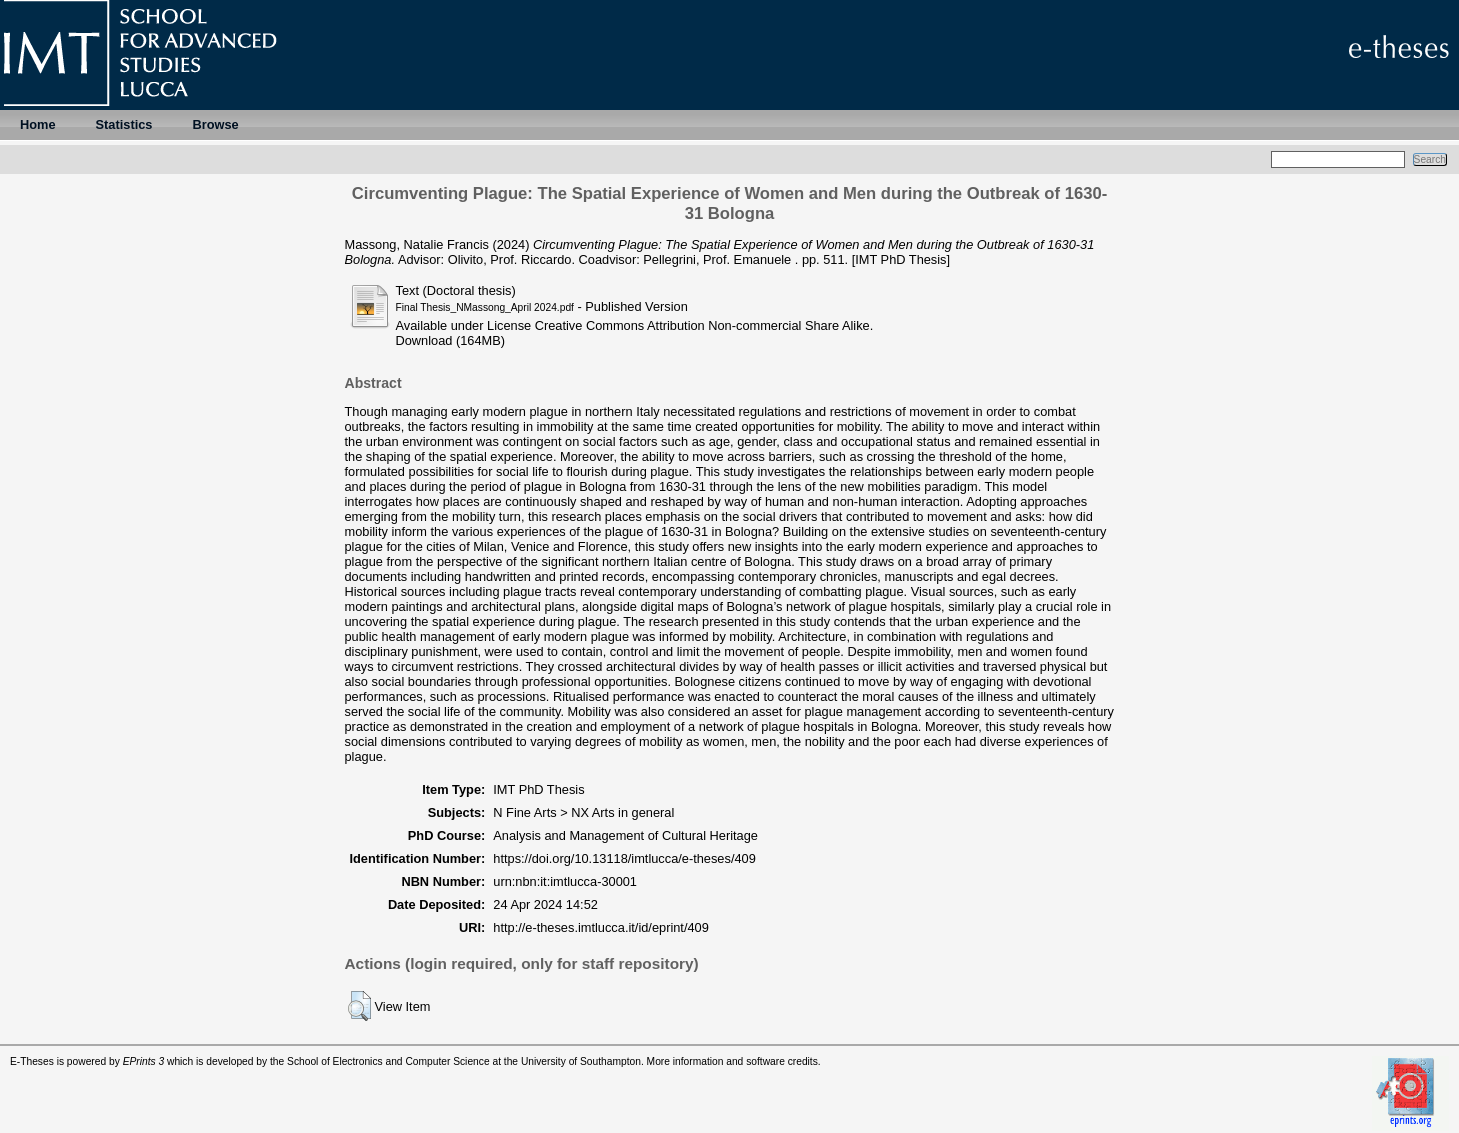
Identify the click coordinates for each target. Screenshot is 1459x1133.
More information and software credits (732, 1061)
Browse (215, 124)
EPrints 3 (144, 1061)
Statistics (124, 124)
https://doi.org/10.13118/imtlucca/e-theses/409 (624, 858)
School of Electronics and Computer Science (388, 1061)
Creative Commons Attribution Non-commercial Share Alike (702, 325)
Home (38, 124)
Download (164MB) (451, 340)
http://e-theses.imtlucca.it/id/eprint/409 (601, 927)
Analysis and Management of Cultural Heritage (625, 835)
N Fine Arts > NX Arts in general (583, 812)
